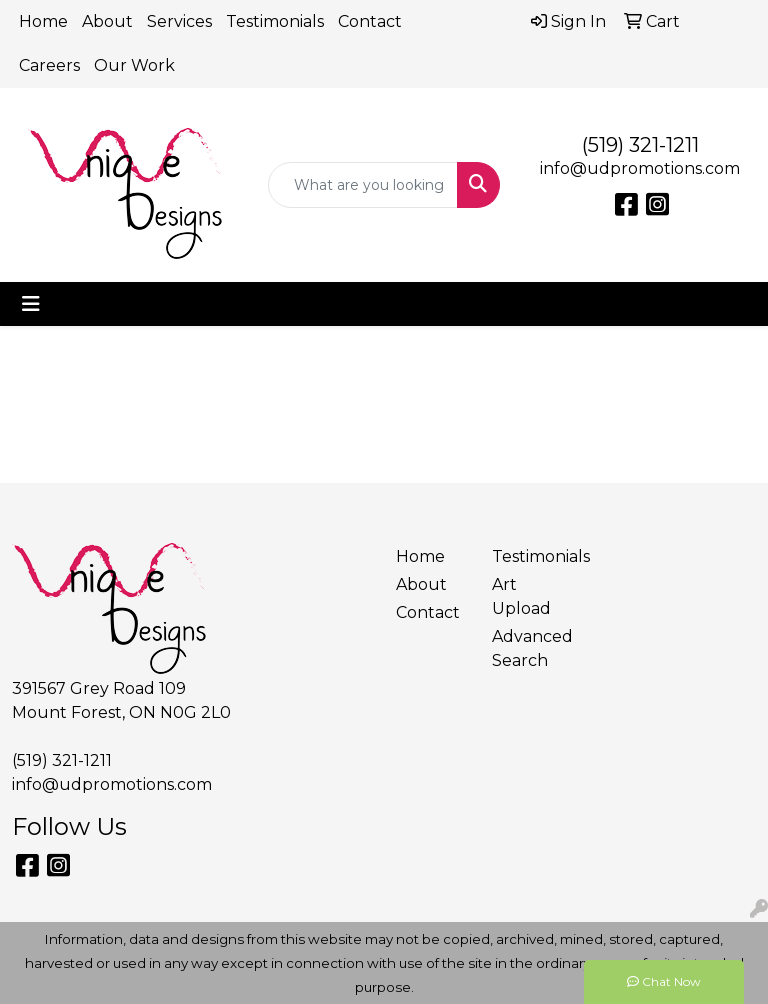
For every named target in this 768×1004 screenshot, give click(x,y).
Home (43, 21)
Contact (370, 21)
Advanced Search (528, 648)
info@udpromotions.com (640, 168)
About (107, 21)
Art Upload (521, 596)
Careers (49, 65)
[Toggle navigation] (31, 304)
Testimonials (275, 21)
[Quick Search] (363, 185)
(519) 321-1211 (640, 145)
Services (179, 21)
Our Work (134, 65)
